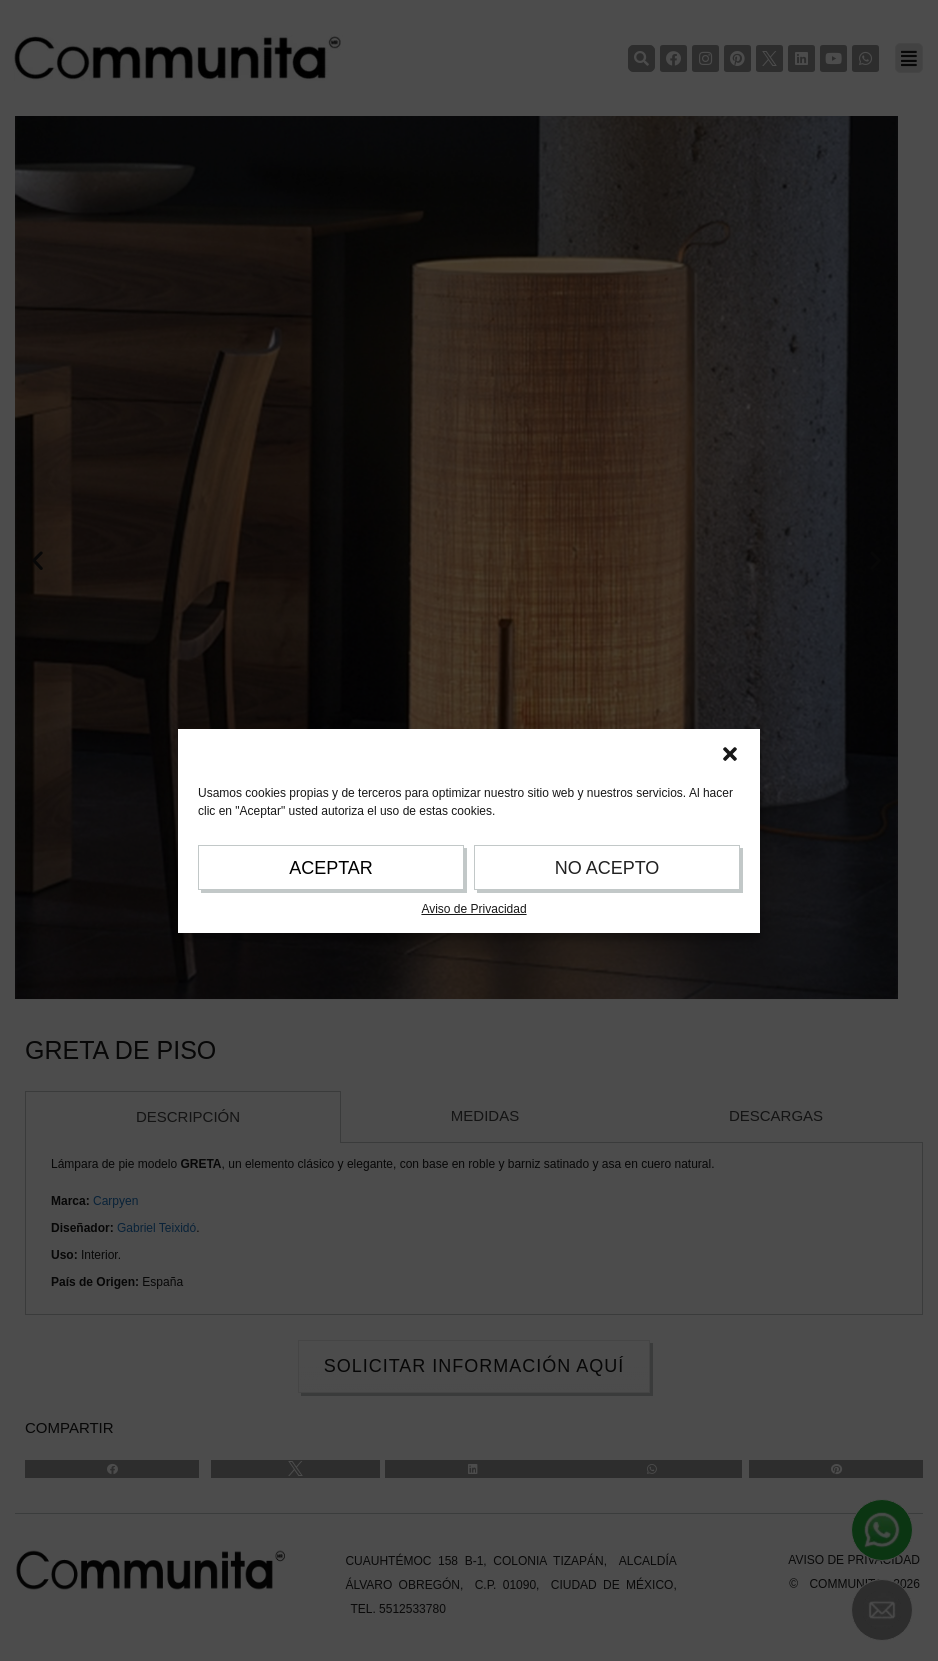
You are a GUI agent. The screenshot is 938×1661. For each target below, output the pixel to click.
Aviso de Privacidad (473, 909)
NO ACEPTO (607, 868)
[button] (730, 754)
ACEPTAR (331, 868)
